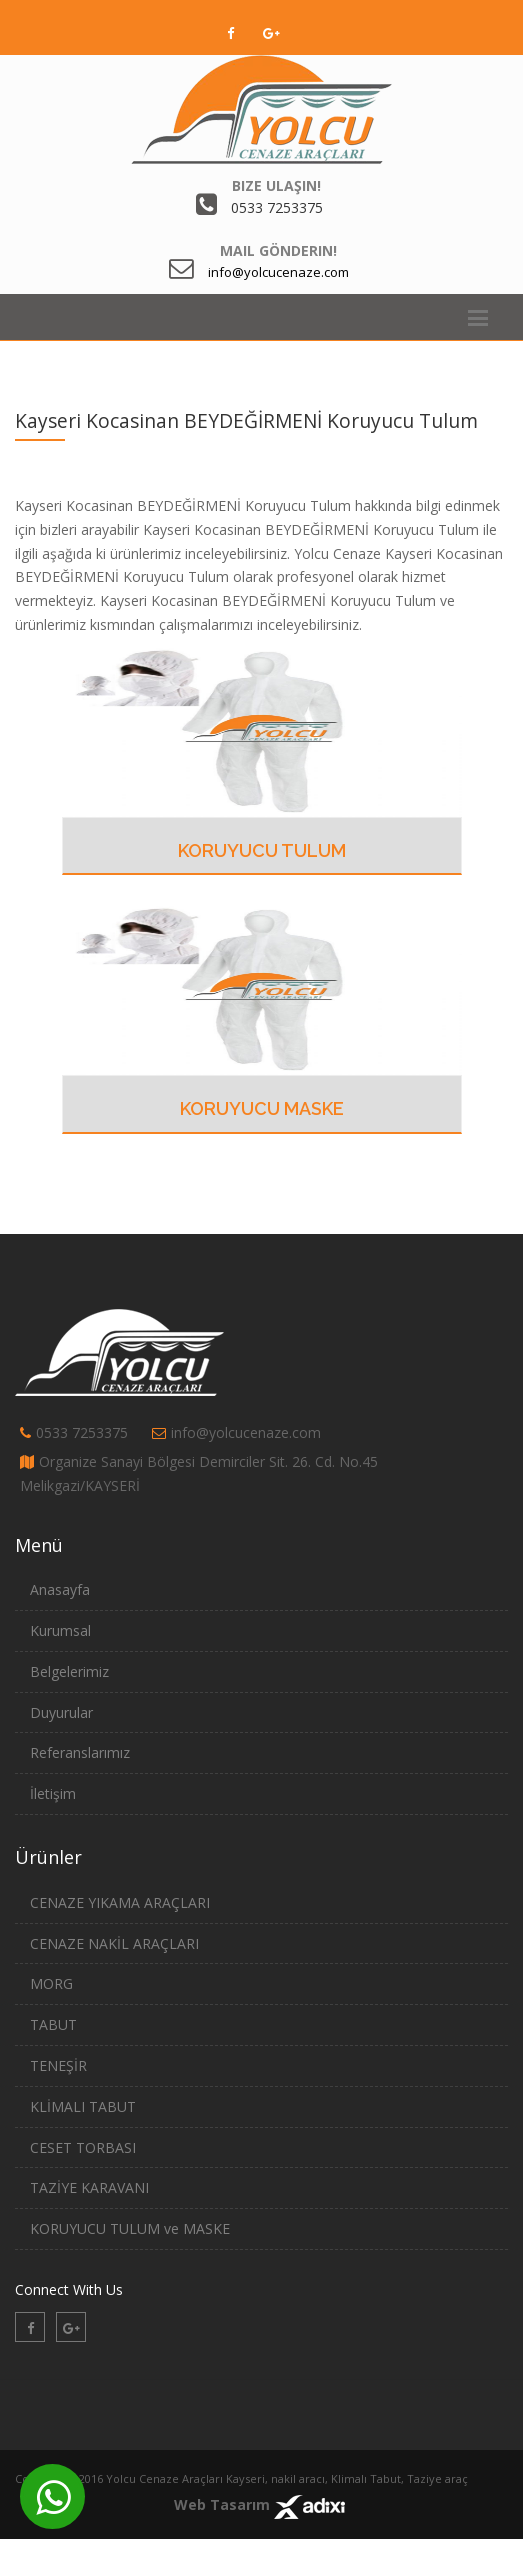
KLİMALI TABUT (83, 2106)
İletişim (53, 1793)
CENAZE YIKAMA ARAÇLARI (120, 1902)
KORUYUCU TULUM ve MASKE (130, 2228)
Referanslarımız (80, 1752)
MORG (51, 1983)
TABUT (53, 2024)
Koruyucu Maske (262, 1108)
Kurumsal (60, 1630)
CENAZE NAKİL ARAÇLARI (114, 1943)
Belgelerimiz (69, 1671)
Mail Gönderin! (278, 250)
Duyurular (61, 1712)
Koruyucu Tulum (262, 850)
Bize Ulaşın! (276, 185)
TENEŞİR (58, 2065)
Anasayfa (60, 1589)
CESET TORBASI (83, 2147)
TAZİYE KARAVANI (89, 2187)
